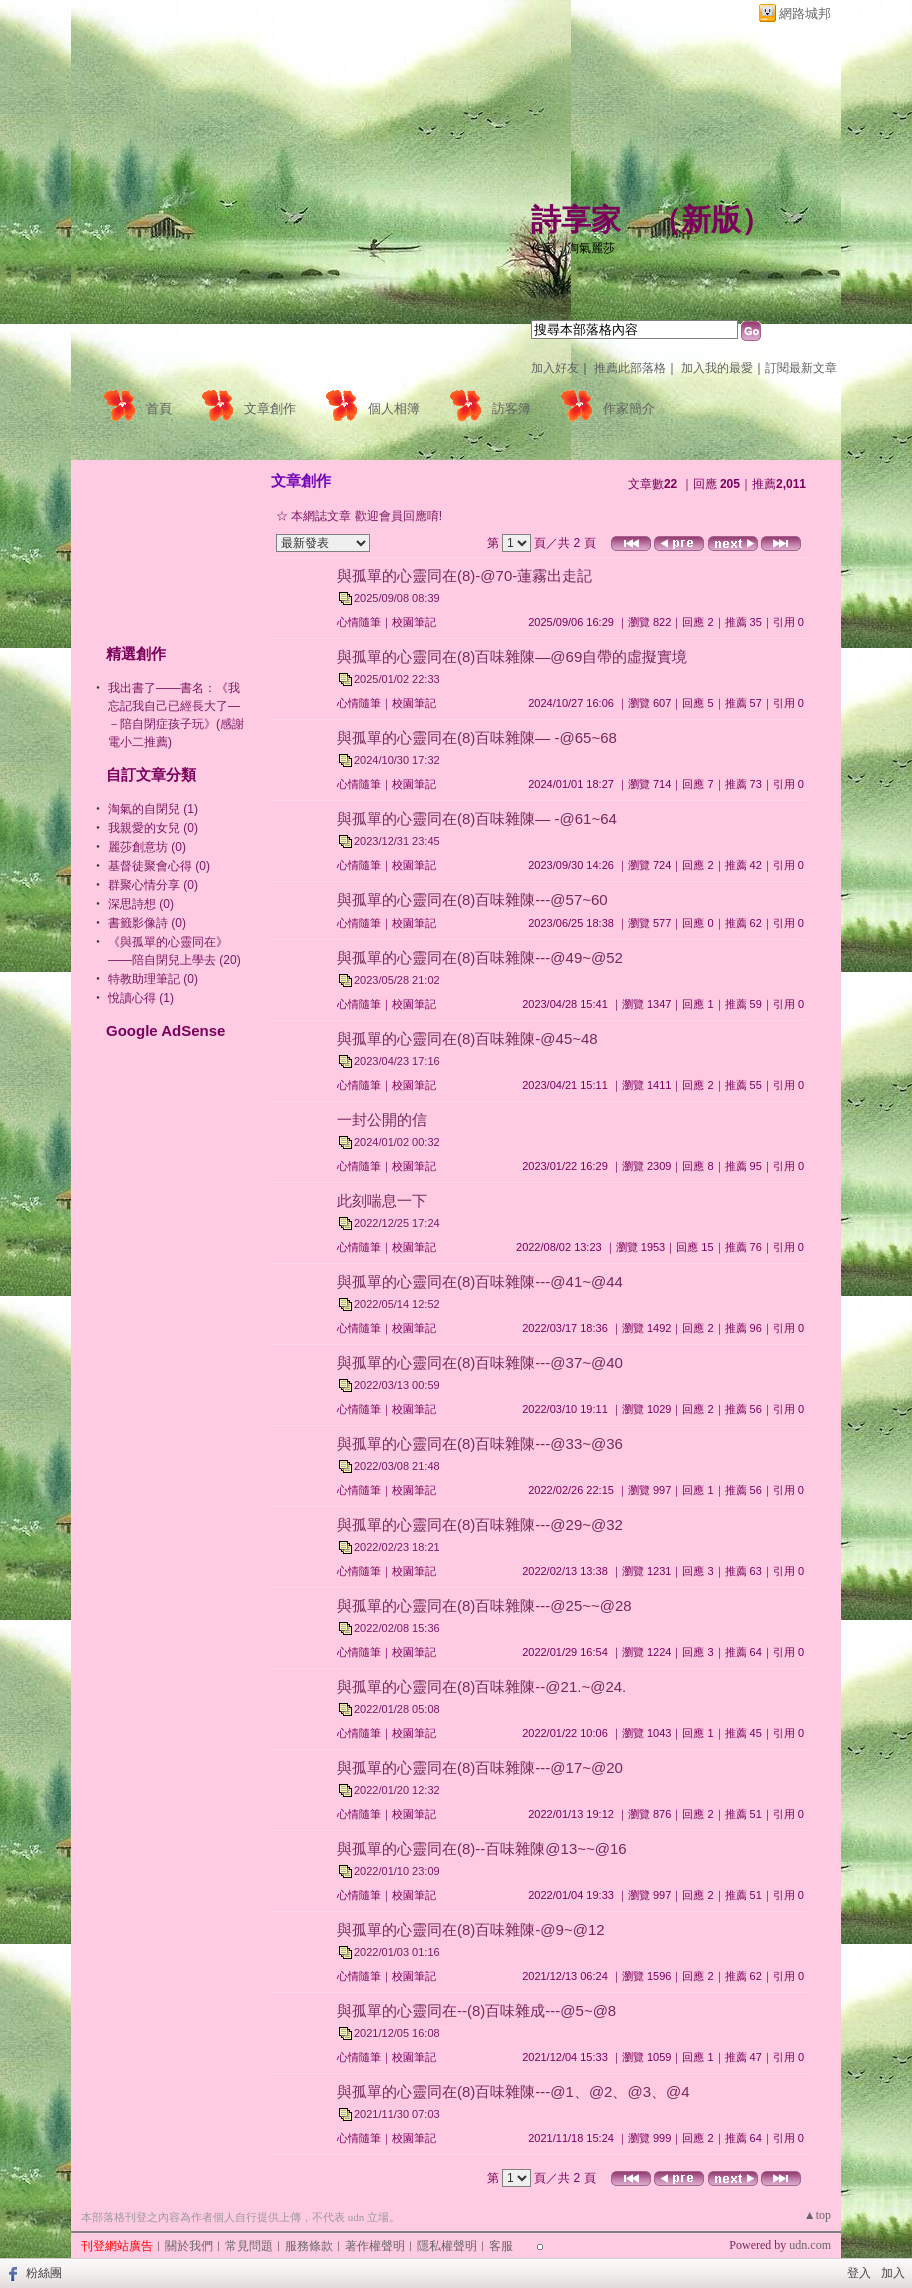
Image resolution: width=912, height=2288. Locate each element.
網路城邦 (805, 13)
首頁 (159, 408)
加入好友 (555, 368)
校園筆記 (414, 622)
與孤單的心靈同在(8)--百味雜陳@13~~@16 (482, 1848)
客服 (501, 2246)
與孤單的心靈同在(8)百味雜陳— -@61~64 (477, 818)
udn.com (810, 2245)
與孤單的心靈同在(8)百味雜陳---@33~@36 (480, 1443)
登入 (859, 2273)
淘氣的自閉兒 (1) (153, 809)
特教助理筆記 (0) (153, 979)
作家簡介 (629, 408)
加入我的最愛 (717, 368)
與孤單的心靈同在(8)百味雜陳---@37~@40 (480, 1362)
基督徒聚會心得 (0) (159, 866)
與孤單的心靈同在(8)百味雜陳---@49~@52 (480, 957)
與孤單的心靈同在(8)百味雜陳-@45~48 (467, 1038)
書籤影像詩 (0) (147, 923)
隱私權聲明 (447, 2246)
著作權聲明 (375, 2246)
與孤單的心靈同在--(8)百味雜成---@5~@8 (476, 2010)
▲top (817, 2215)
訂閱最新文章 (801, 368)
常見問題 (249, 2246)
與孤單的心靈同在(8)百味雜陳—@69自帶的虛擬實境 (512, 656)
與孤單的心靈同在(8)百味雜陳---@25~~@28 (484, 1605)
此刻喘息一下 (382, 1200)
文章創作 (270, 408)
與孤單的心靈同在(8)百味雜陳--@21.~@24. (481, 1686)
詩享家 (576, 219)
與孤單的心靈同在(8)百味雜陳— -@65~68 (477, 737)
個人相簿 (394, 408)
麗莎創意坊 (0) (147, 847)
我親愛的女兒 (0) (153, 828)
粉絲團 (44, 2273)
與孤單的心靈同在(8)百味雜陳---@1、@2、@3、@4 (513, 2091)
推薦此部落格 (630, 368)
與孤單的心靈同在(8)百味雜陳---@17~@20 (480, 1767)
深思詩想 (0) (141, 904)
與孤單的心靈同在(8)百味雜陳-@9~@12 (471, 1929)
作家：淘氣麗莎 (573, 248)
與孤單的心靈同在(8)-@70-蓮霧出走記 (464, 575)
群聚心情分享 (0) (153, 885)
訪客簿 (511, 408)
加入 (893, 2273)
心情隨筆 (359, 622)
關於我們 (189, 2246)
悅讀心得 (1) (141, 998)
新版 (711, 219)
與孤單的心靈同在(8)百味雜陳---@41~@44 (480, 1281)
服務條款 (309, 2246)
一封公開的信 (382, 1119)
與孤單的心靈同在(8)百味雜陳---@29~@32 (480, 1524)
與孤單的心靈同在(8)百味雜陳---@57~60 (472, 899)
